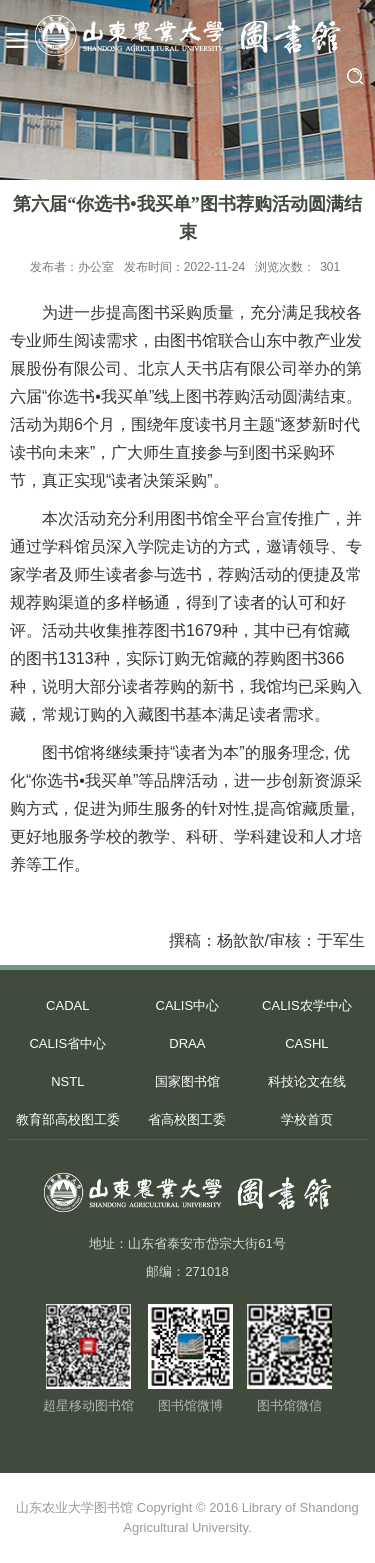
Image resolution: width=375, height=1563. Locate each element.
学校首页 (307, 1119)
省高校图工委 (187, 1119)
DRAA (187, 1043)
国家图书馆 (187, 1081)
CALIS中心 (188, 1005)
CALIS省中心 (67, 1043)
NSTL (67, 1081)
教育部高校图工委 (68, 1119)
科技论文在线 (307, 1081)
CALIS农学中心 (307, 1005)
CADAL (67, 1005)
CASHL (306, 1043)
